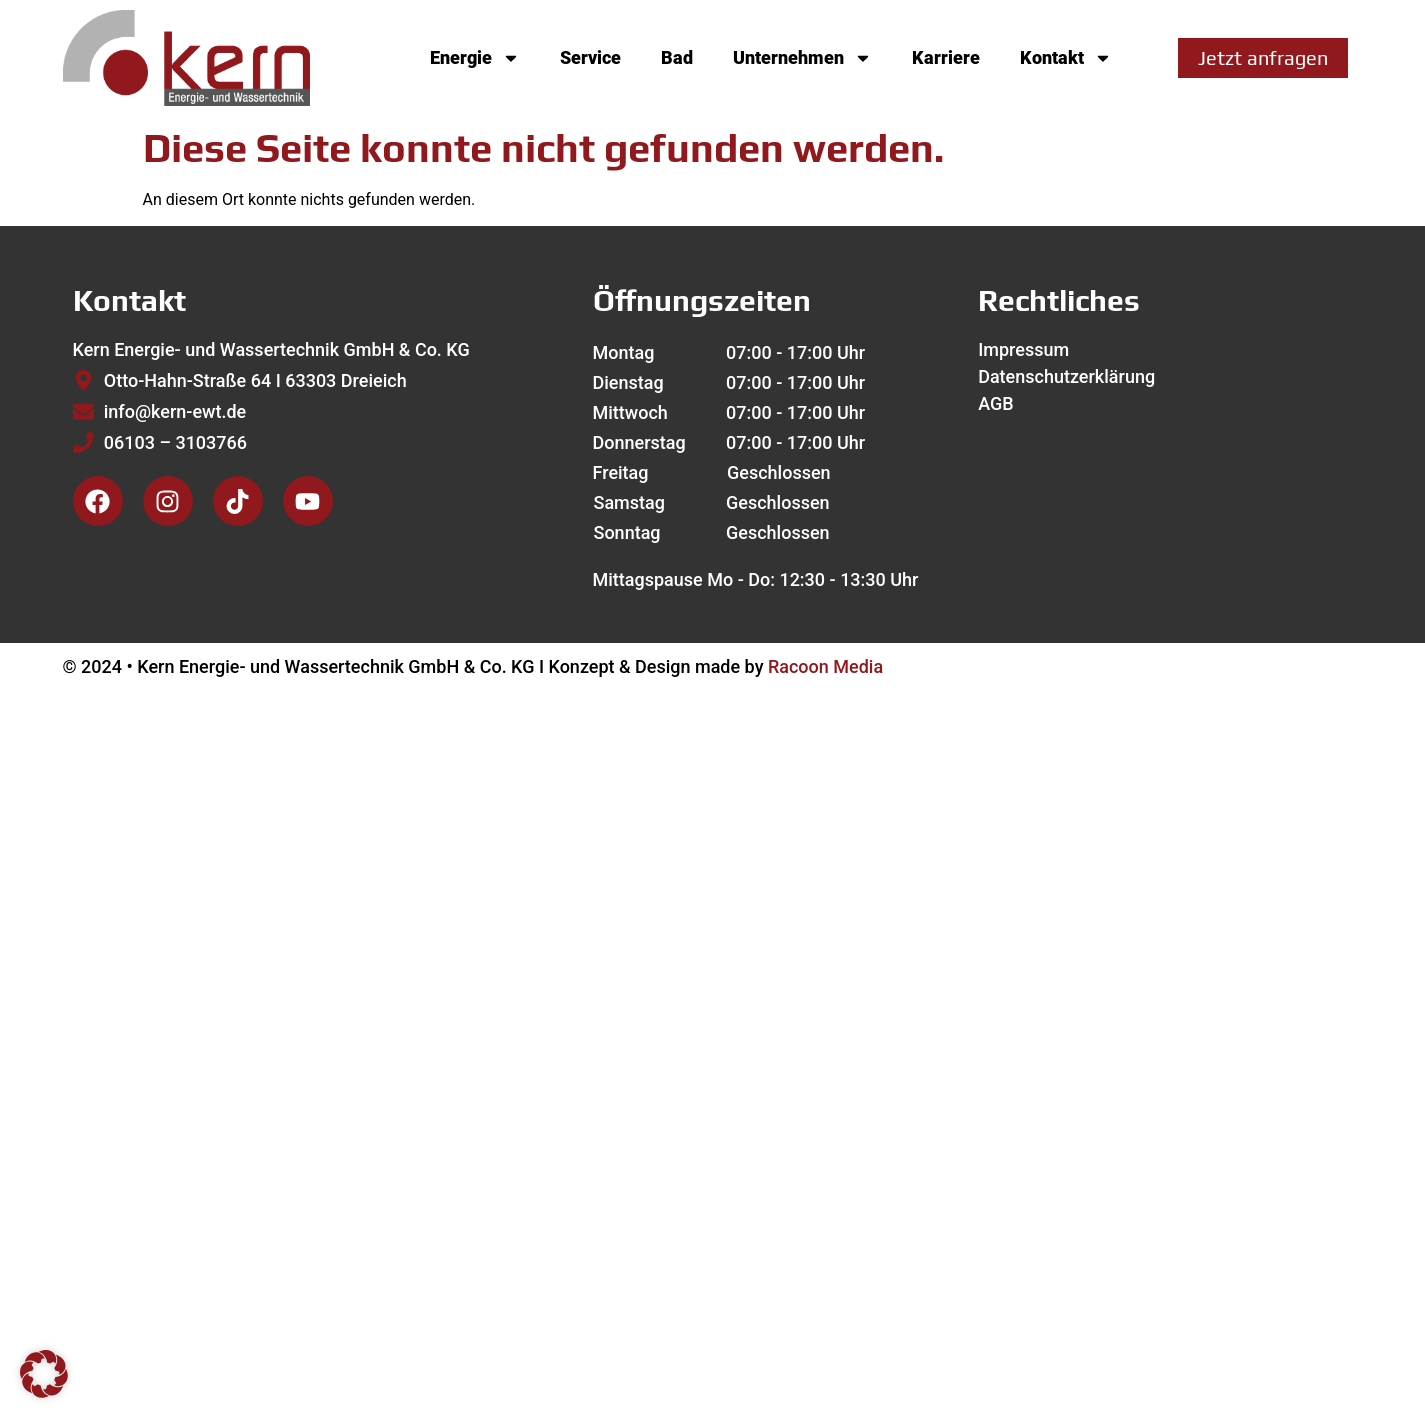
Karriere (946, 57)
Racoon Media (825, 666)
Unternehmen (802, 58)
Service (590, 57)
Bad (677, 57)
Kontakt (1066, 58)
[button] (44, 1374)
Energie (475, 58)
